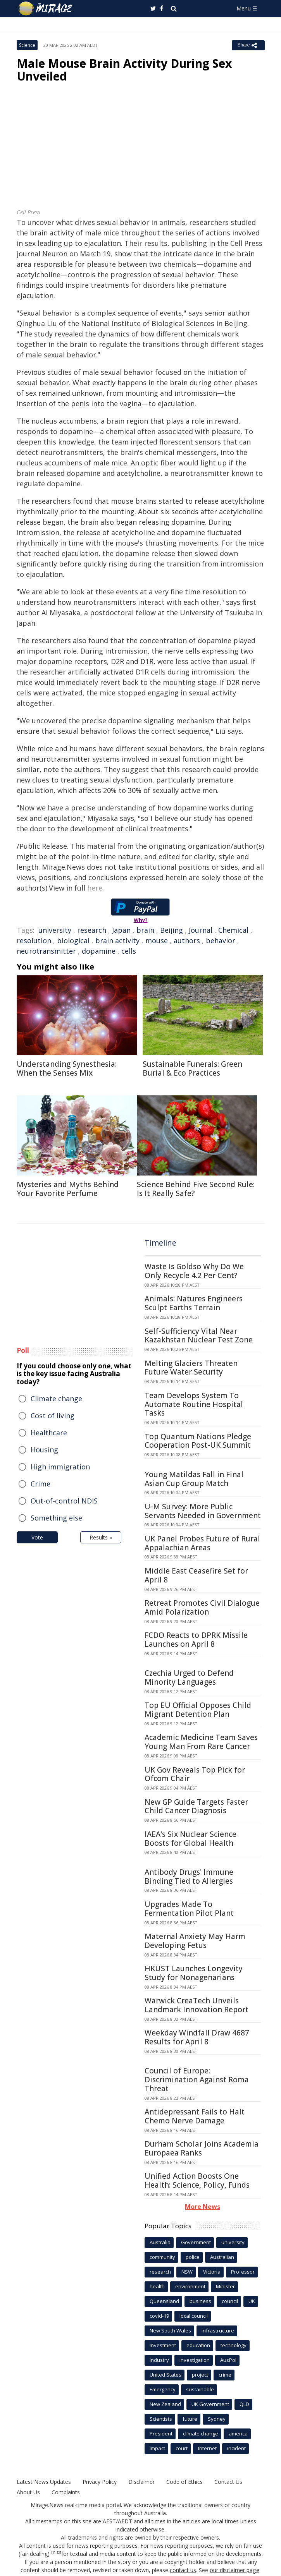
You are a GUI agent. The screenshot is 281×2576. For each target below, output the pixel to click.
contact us (183, 2570)
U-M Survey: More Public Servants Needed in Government (203, 1511)
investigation (194, 2359)
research (91, 930)
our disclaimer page (234, 2570)
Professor (243, 2271)
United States (165, 2374)
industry (159, 2359)
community (162, 2256)
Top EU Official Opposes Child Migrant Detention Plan (198, 1709)
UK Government (210, 2404)
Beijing (171, 930)
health (157, 2286)
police (193, 2256)
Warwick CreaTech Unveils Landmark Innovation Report (196, 2005)
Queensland (164, 2301)
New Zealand (165, 2404)
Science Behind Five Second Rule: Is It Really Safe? (196, 1188)
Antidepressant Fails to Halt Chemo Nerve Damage (195, 2116)
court (182, 2448)
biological (73, 940)
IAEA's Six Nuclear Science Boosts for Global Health (190, 1838)
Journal (200, 930)
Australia (160, 2242)
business (200, 2301)
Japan (121, 930)
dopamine (99, 951)
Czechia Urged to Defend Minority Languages (189, 1677)
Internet (207, 2448)
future (190, 2418)
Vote (37, 1537)
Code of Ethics (184, 2481)
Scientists (161, 2418)
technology (234, 2345)
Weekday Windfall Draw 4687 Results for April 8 (197, 2037)
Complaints (66, 2492)
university (54, 930)
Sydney (217, 2418)
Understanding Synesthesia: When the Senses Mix (67, 1068)
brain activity (117, 940)
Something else (56, 1517)
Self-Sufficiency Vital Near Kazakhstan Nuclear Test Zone (199, 1335)
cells (128, 951)
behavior (220, 940)
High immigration (60, 1466)
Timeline (160, 1242)
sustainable (200, 2389)
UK (251, 2301)
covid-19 (159, 2315)
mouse (156, 940)
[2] (59, 2552)
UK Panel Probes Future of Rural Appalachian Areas (202, 1543)
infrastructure (218, 2330)
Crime (40, 1483)
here (94, 887)
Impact (157, 2448)
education (198, 2345)
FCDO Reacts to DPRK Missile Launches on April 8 (196, 1639)
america (238, 2433)
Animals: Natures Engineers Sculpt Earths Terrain (194, 1303)
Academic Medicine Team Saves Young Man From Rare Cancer (201, 1741)
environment (190, 2286)
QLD (244, 2404)
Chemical (233, 930)
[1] (53, 2552)
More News (202, 2206)
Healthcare (49, 1432)
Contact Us (228, 2481)
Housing (44, 1449)
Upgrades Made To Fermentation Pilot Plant (189, 1908)
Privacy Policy (100, 2481)
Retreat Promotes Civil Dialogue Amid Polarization (202, 1607)
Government (196, 2242)
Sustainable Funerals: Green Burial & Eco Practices (192, 1068)
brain (145, 930)
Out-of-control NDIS (64, 1500)
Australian (222, 2256)
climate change (200, 2433)
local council (193, 2315)
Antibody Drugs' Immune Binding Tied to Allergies (189, 1876)
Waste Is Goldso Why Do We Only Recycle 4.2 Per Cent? (194, 1270)
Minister (225, 2286)
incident (236, 2448)
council (230, 2301)
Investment (163, 2345)
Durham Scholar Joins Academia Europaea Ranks (202, 2148)
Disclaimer (141, 2481)
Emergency (163, 2389)
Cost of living (52, 1415)
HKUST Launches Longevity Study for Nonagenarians (194, 1972)
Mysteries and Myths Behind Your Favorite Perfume (68, 1188)
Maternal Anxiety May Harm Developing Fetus (195, 1940)
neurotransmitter (46, 951)
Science (27, 45)
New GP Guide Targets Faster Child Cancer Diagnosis (196, 1806)
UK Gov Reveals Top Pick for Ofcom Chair (195, 1774)
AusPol (228, 2359)
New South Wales (170, 2330)
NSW (187, 2271)
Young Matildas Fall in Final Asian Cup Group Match (194, 1478)
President (161, 2433)
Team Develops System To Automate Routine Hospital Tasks (194, 1404)
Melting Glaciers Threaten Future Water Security (191, 1367)
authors (187, 940)
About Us (28, 2492)
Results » (101, 1537)
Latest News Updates (44, 2481)
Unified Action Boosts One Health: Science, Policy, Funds (197, 2180)
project (200, 2374)
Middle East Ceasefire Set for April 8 (196, 1575)
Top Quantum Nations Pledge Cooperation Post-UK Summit (198, 1440)
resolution (34, 940)
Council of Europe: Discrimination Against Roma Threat (197, 2080)
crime (225, 2374)
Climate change (56, 1398)
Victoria (212, 2271)
